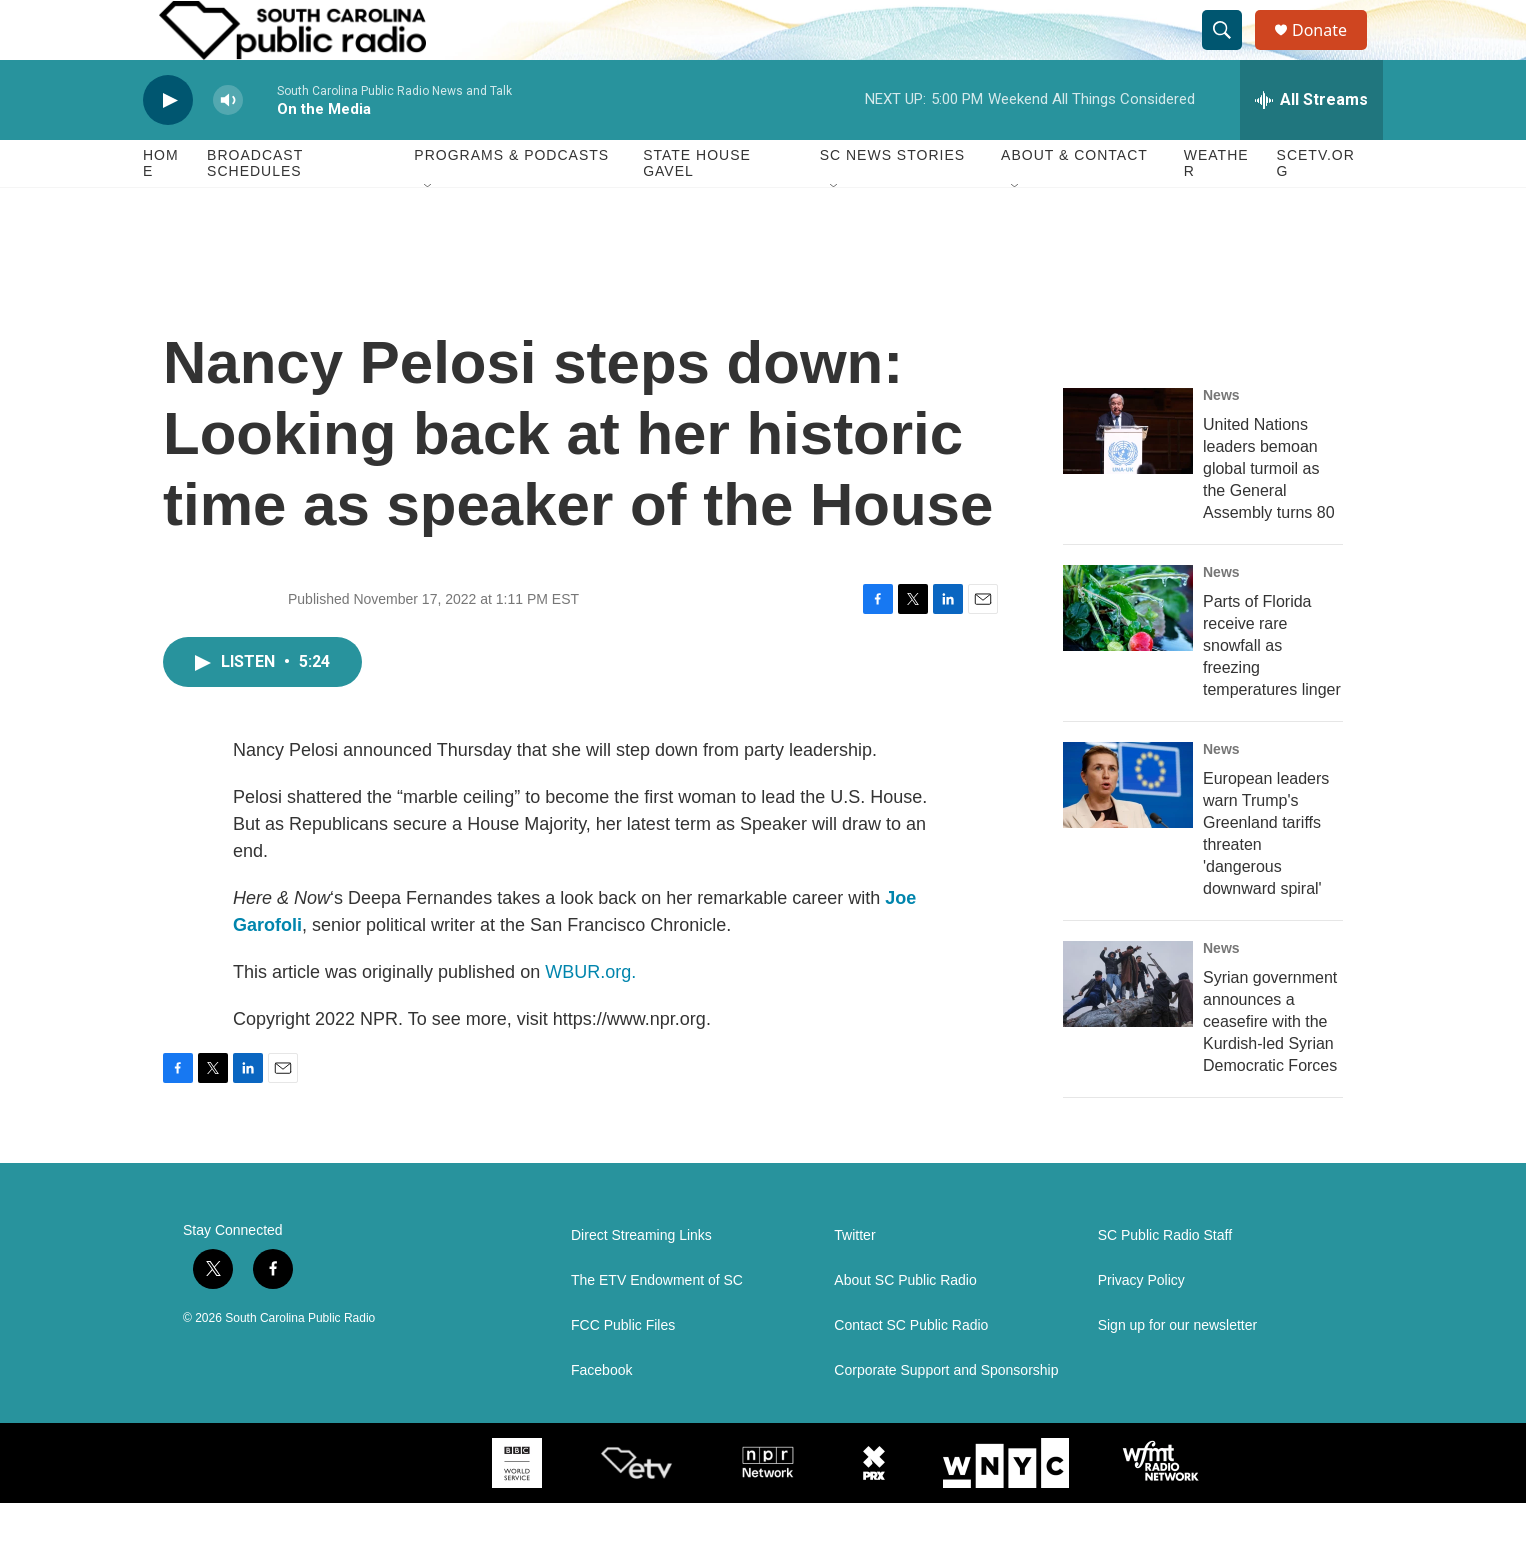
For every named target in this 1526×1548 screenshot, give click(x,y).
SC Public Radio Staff (1165, 1280)
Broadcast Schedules (255, 208)
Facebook (601, 1415)
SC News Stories (892, 200)
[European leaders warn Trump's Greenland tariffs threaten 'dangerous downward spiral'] (1128, 830)
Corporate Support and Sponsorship (946, 1415)
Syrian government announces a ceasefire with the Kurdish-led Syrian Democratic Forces (1270, 1066)
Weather (1216, 208)
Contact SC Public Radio (911, 1370)
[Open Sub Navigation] (429, 232)
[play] (168, 145)
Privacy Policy (1141, 1325)
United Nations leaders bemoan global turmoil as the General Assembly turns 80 (1269, 513)
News (1221, 440)
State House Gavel (697, 208)
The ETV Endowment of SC (657, 1325)
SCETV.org (1316, 208)
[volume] (228, 145)
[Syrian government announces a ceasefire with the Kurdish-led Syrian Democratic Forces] (1128, 1029)
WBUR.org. (590, 1017)
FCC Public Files (623, 1370)
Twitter (854, 1280)
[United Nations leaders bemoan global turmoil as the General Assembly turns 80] (1128, 476)
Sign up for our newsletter (1178, 1370)
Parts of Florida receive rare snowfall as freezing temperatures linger (1272, 690)
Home (161, 208)
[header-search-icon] (1231, 53)
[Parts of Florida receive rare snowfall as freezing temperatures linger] (1128, 653)
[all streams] (1311, 145)
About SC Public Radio (905, 1325)
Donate (1332, 52)
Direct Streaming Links (641, 1280)
